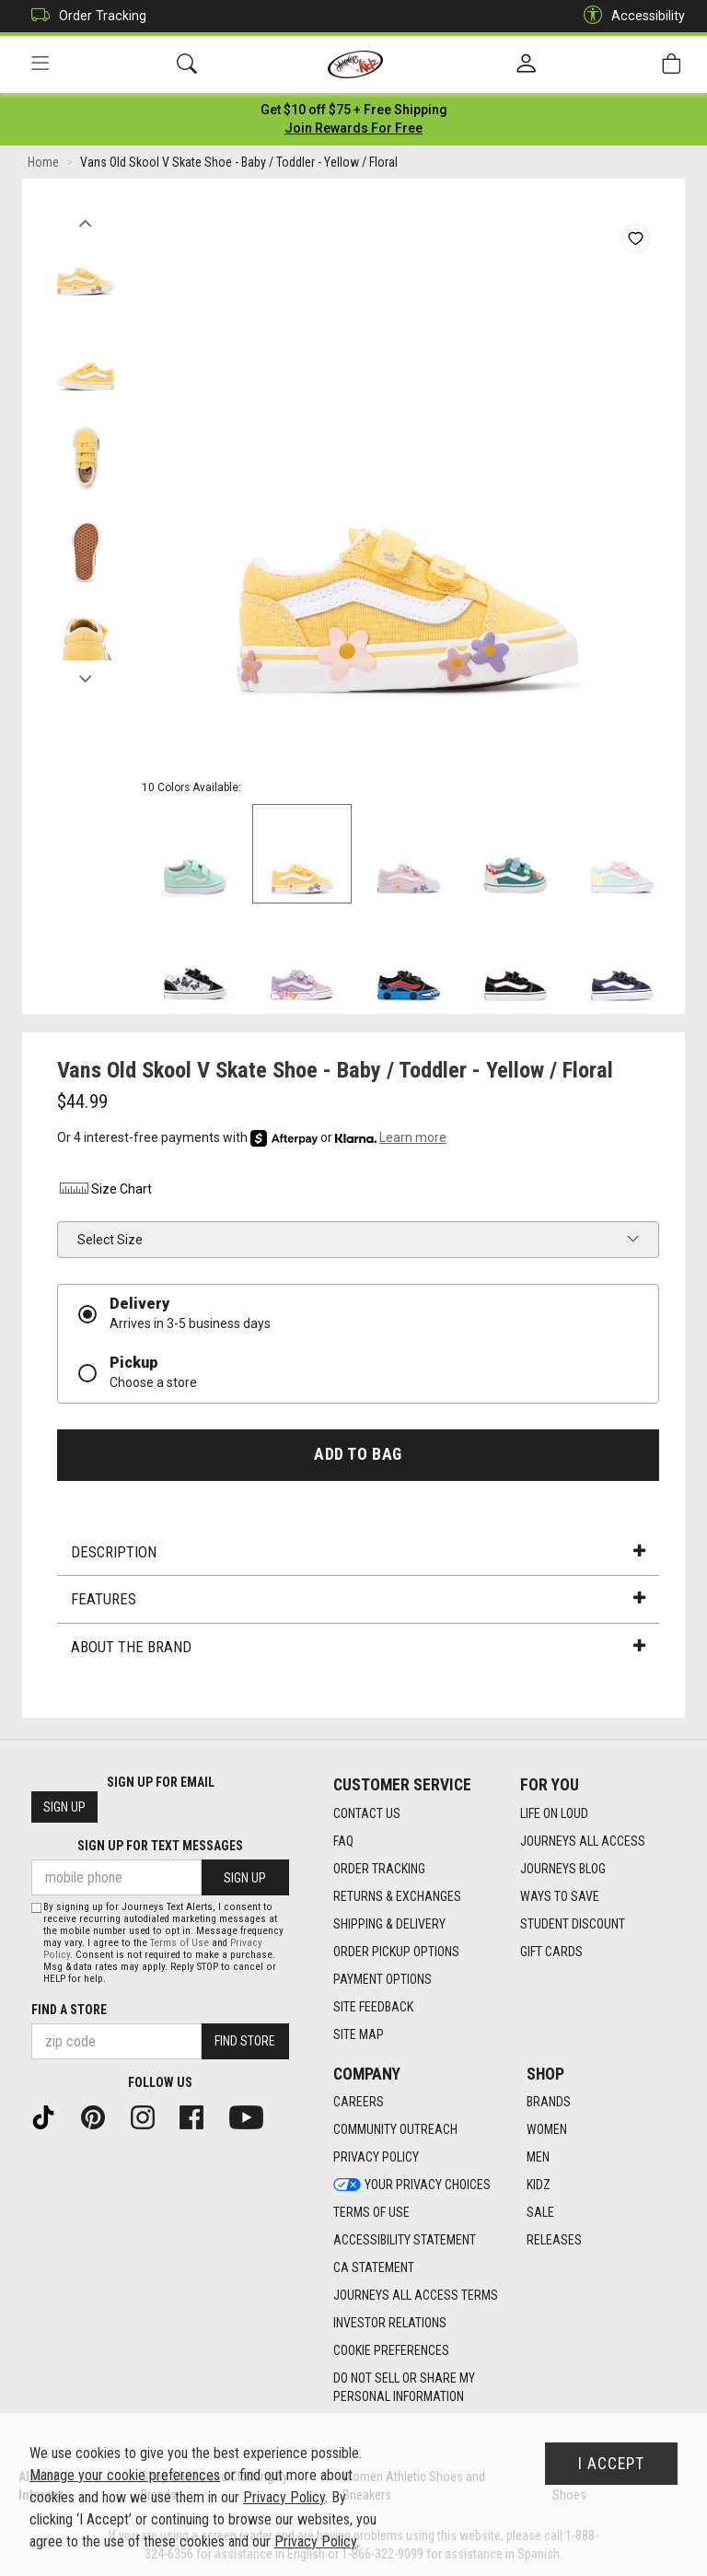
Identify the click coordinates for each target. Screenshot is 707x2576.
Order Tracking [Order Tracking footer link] (379, 1868)
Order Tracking (84, 16)
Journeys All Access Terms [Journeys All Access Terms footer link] (415, 2296)
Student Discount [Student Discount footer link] (572, 1924)
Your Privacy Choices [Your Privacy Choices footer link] (412, 2185)
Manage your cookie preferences (124, 2475)
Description (358, 1552)
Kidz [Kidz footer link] (539, 2185)
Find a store (69, 2009)
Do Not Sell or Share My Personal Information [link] (404, 2388)
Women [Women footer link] (547, 2130)
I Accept (611, 2463)
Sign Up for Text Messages (160, 1846)
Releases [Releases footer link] (554, 2240)
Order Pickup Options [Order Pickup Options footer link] (396, 1951)
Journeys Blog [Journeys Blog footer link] (563, 1868)
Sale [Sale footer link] (540, 2213)
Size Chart (104, 1190)
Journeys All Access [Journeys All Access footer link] (582, 1841)
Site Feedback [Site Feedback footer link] (373, 2006)
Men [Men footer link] (538, 2158)
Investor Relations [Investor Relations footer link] (389, 2323)
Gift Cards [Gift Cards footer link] (551, 1951)
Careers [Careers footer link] (358, 2102)
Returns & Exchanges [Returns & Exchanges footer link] (397, 1896)
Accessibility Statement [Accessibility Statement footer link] (404, 2240)
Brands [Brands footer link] (549, 2102)
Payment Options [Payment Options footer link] (382, 1979)
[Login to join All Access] (354, 110)
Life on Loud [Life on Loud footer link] (554, 1813)
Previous (85, 219)
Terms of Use (179, 1943)
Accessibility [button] (629, 16)
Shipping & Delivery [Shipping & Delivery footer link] (389, 1924)
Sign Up (64, 1808)
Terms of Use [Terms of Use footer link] (371, 2213)
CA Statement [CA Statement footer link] (373, 2268)
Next (85, 675)
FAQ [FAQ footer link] (343, 1841)
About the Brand (358, 1647)
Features (358, 1600)
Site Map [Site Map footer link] (358, 2034)
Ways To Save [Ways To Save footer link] (559, 1896)
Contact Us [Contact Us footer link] (366, 1813)
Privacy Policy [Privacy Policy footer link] (376, 2158)
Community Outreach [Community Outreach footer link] (395, 2130)
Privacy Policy (284, 2497)
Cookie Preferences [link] (391, 2351)
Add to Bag (357, 1455)
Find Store (244, 2041)
